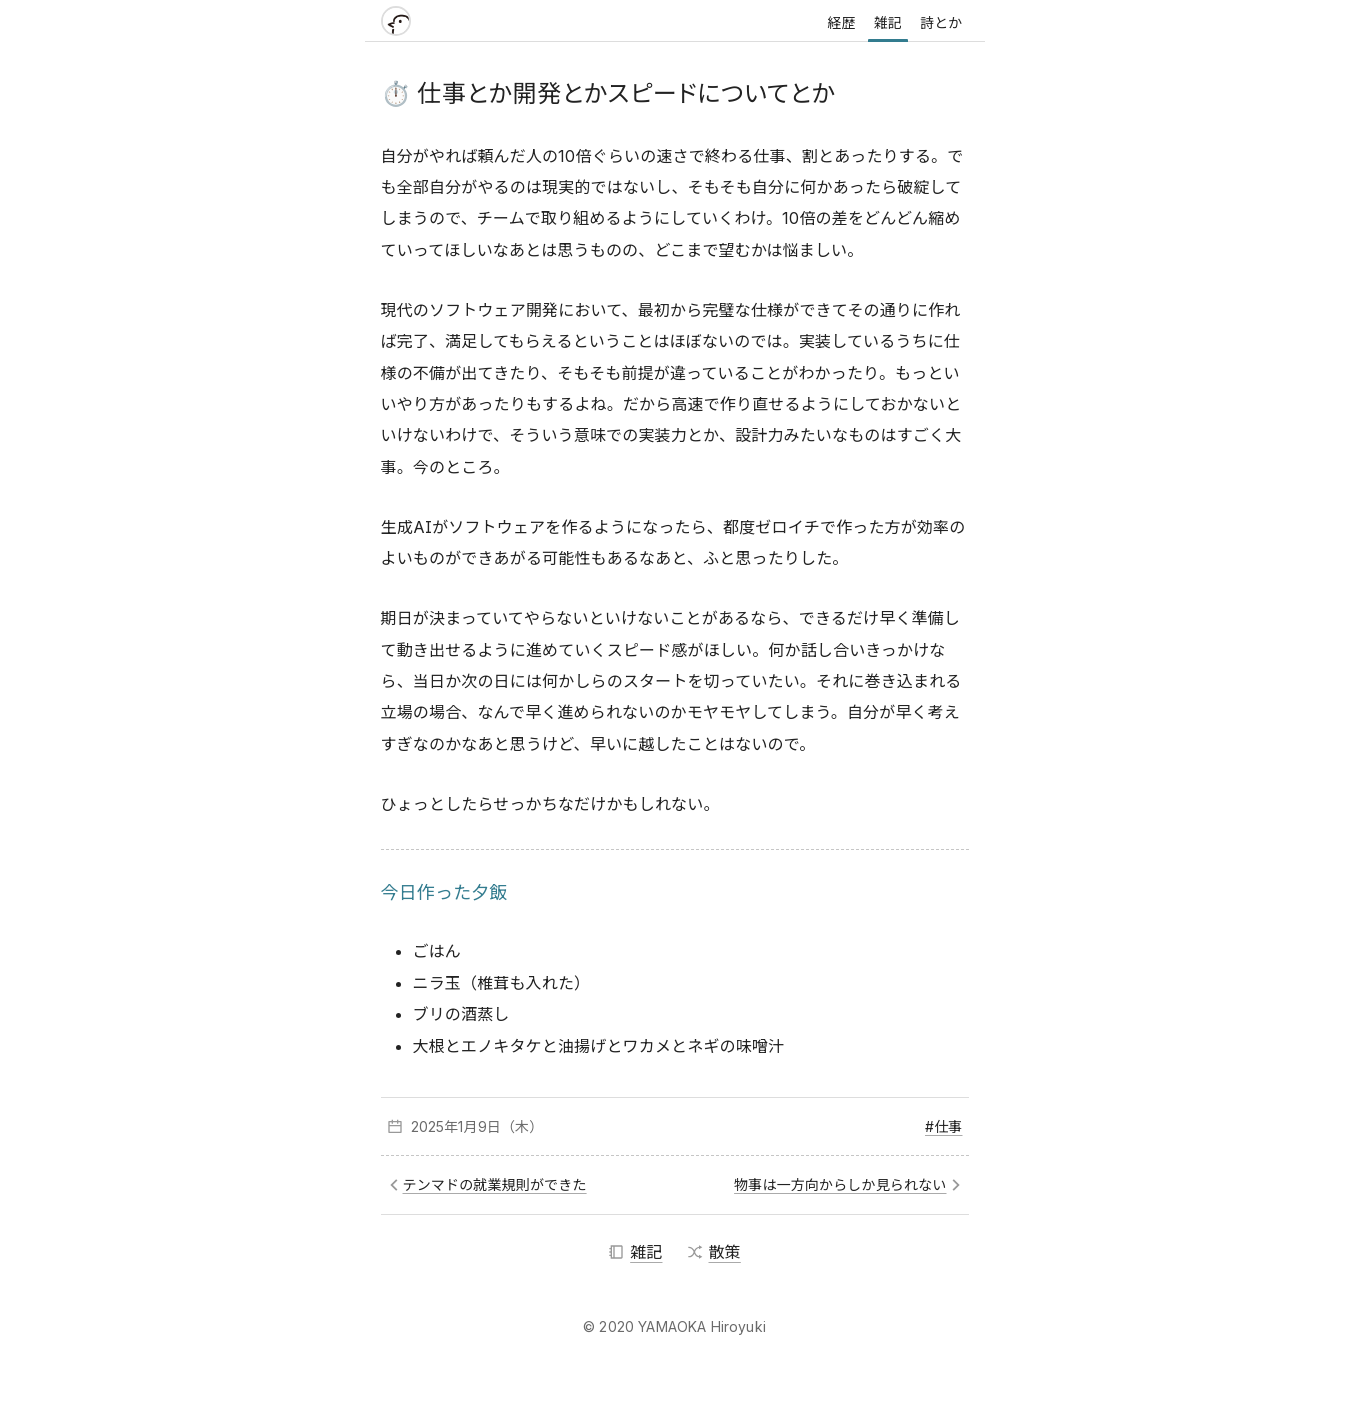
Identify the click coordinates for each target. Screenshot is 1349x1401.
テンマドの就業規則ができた (495, 1184)
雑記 (888, 22)
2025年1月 (444, 1126)
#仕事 (943, 1126)
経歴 (841, 22)
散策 (714, 1252)
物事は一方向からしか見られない (840, 1184)
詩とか (941, 22)
